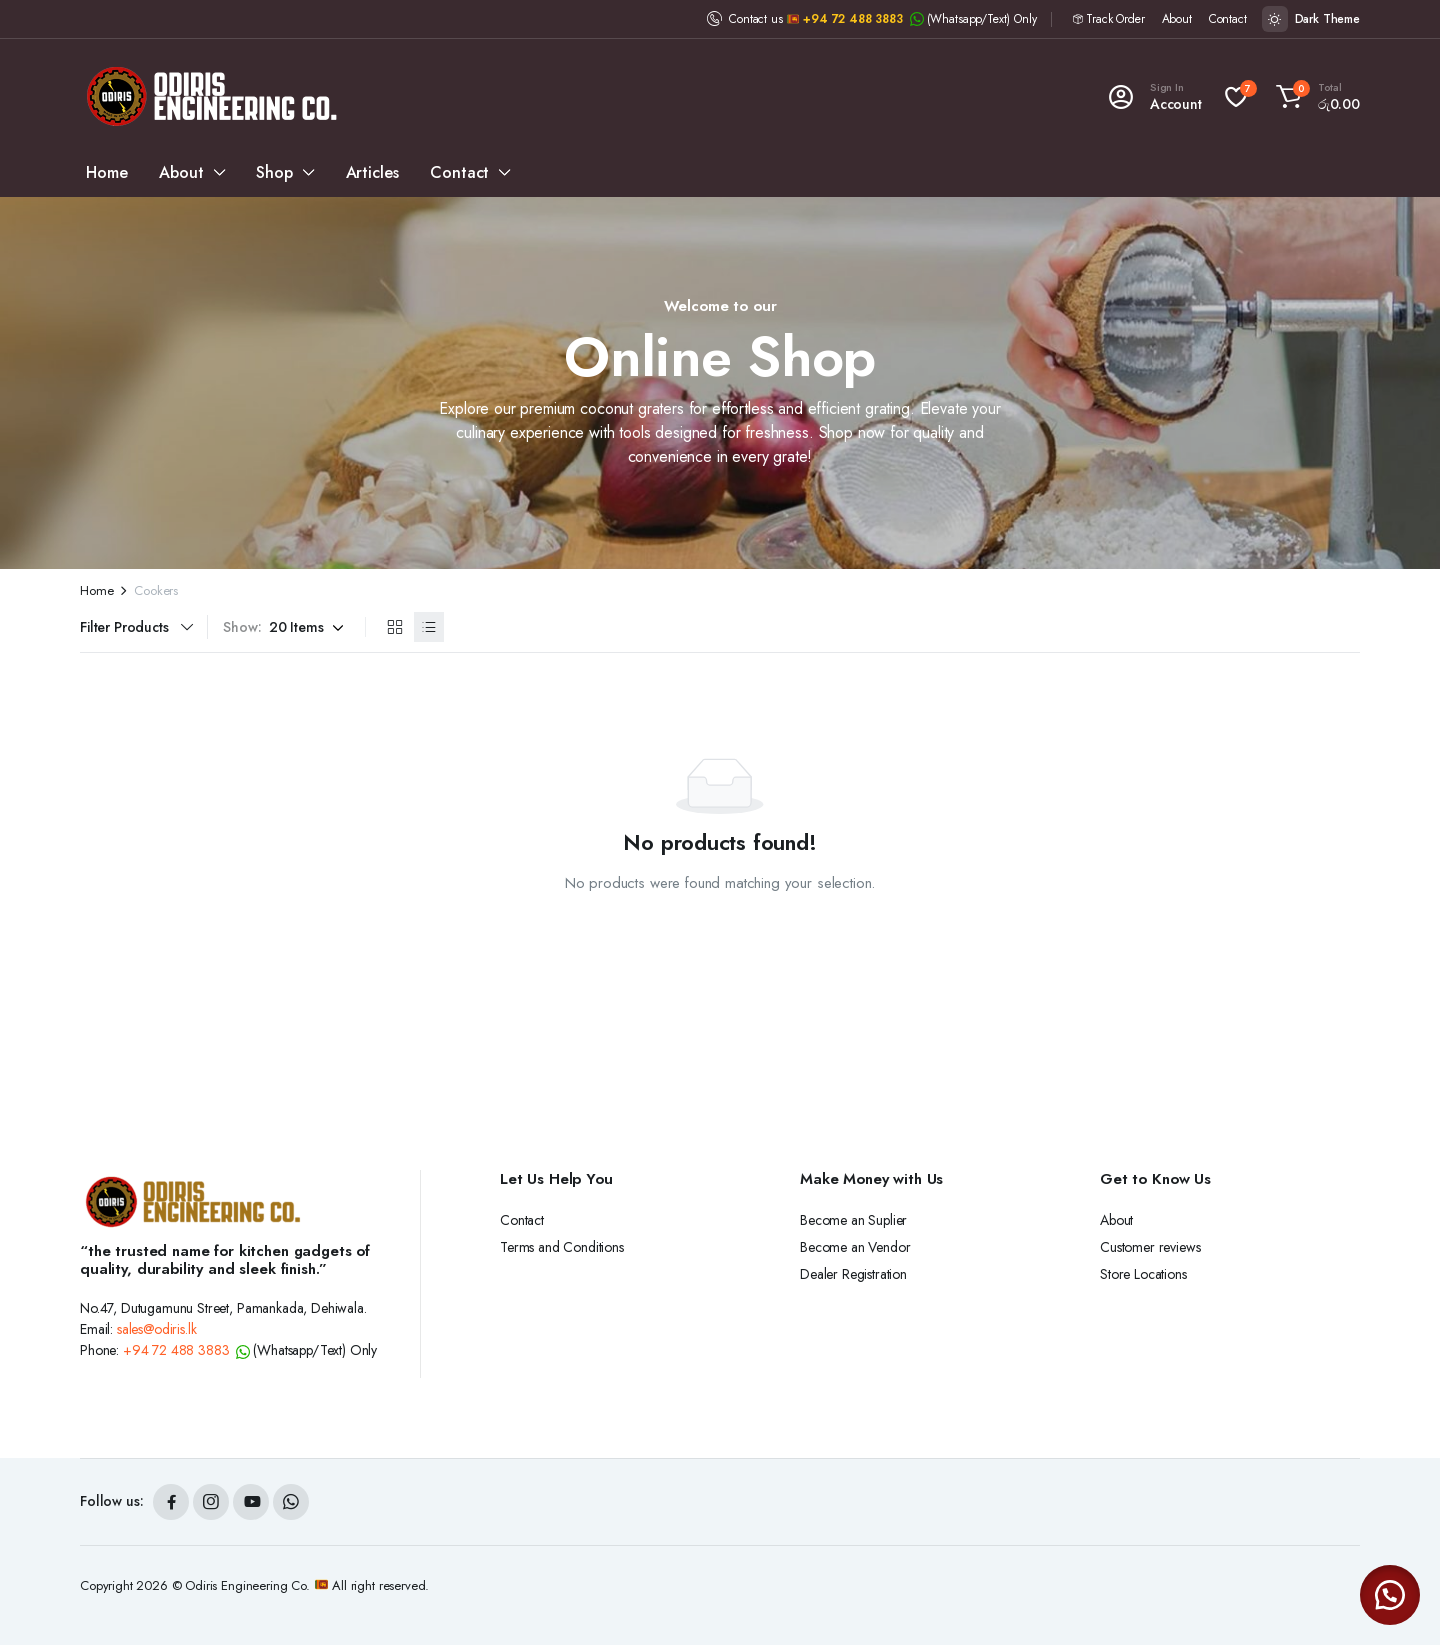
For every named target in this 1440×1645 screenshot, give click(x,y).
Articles (372, 172)
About (1177, 19)
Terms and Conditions (562, 1247)
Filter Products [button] (124, 627)
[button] (1315, 97)
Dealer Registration (853, 1274)
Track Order (1115, 19)
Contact (1228, 19)
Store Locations (1143, 1274)
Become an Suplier (853, 1220)
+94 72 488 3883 (853, 19)
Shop (274, 172)
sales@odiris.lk (157, 1329)
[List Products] (429, 627)
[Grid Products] (395, 627)
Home (106, 172)
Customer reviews (1150, 1247)
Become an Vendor (855, 1247)
